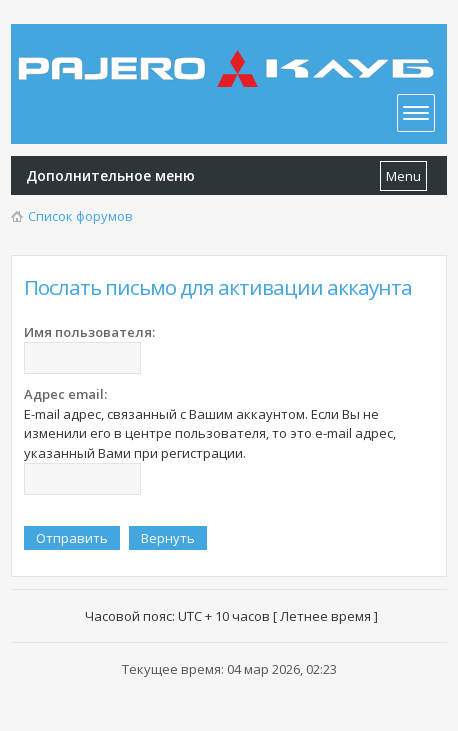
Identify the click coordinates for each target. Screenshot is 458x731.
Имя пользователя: (89, 332)
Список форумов (80, 216)
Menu (403, 176)
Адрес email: (65, 394)
